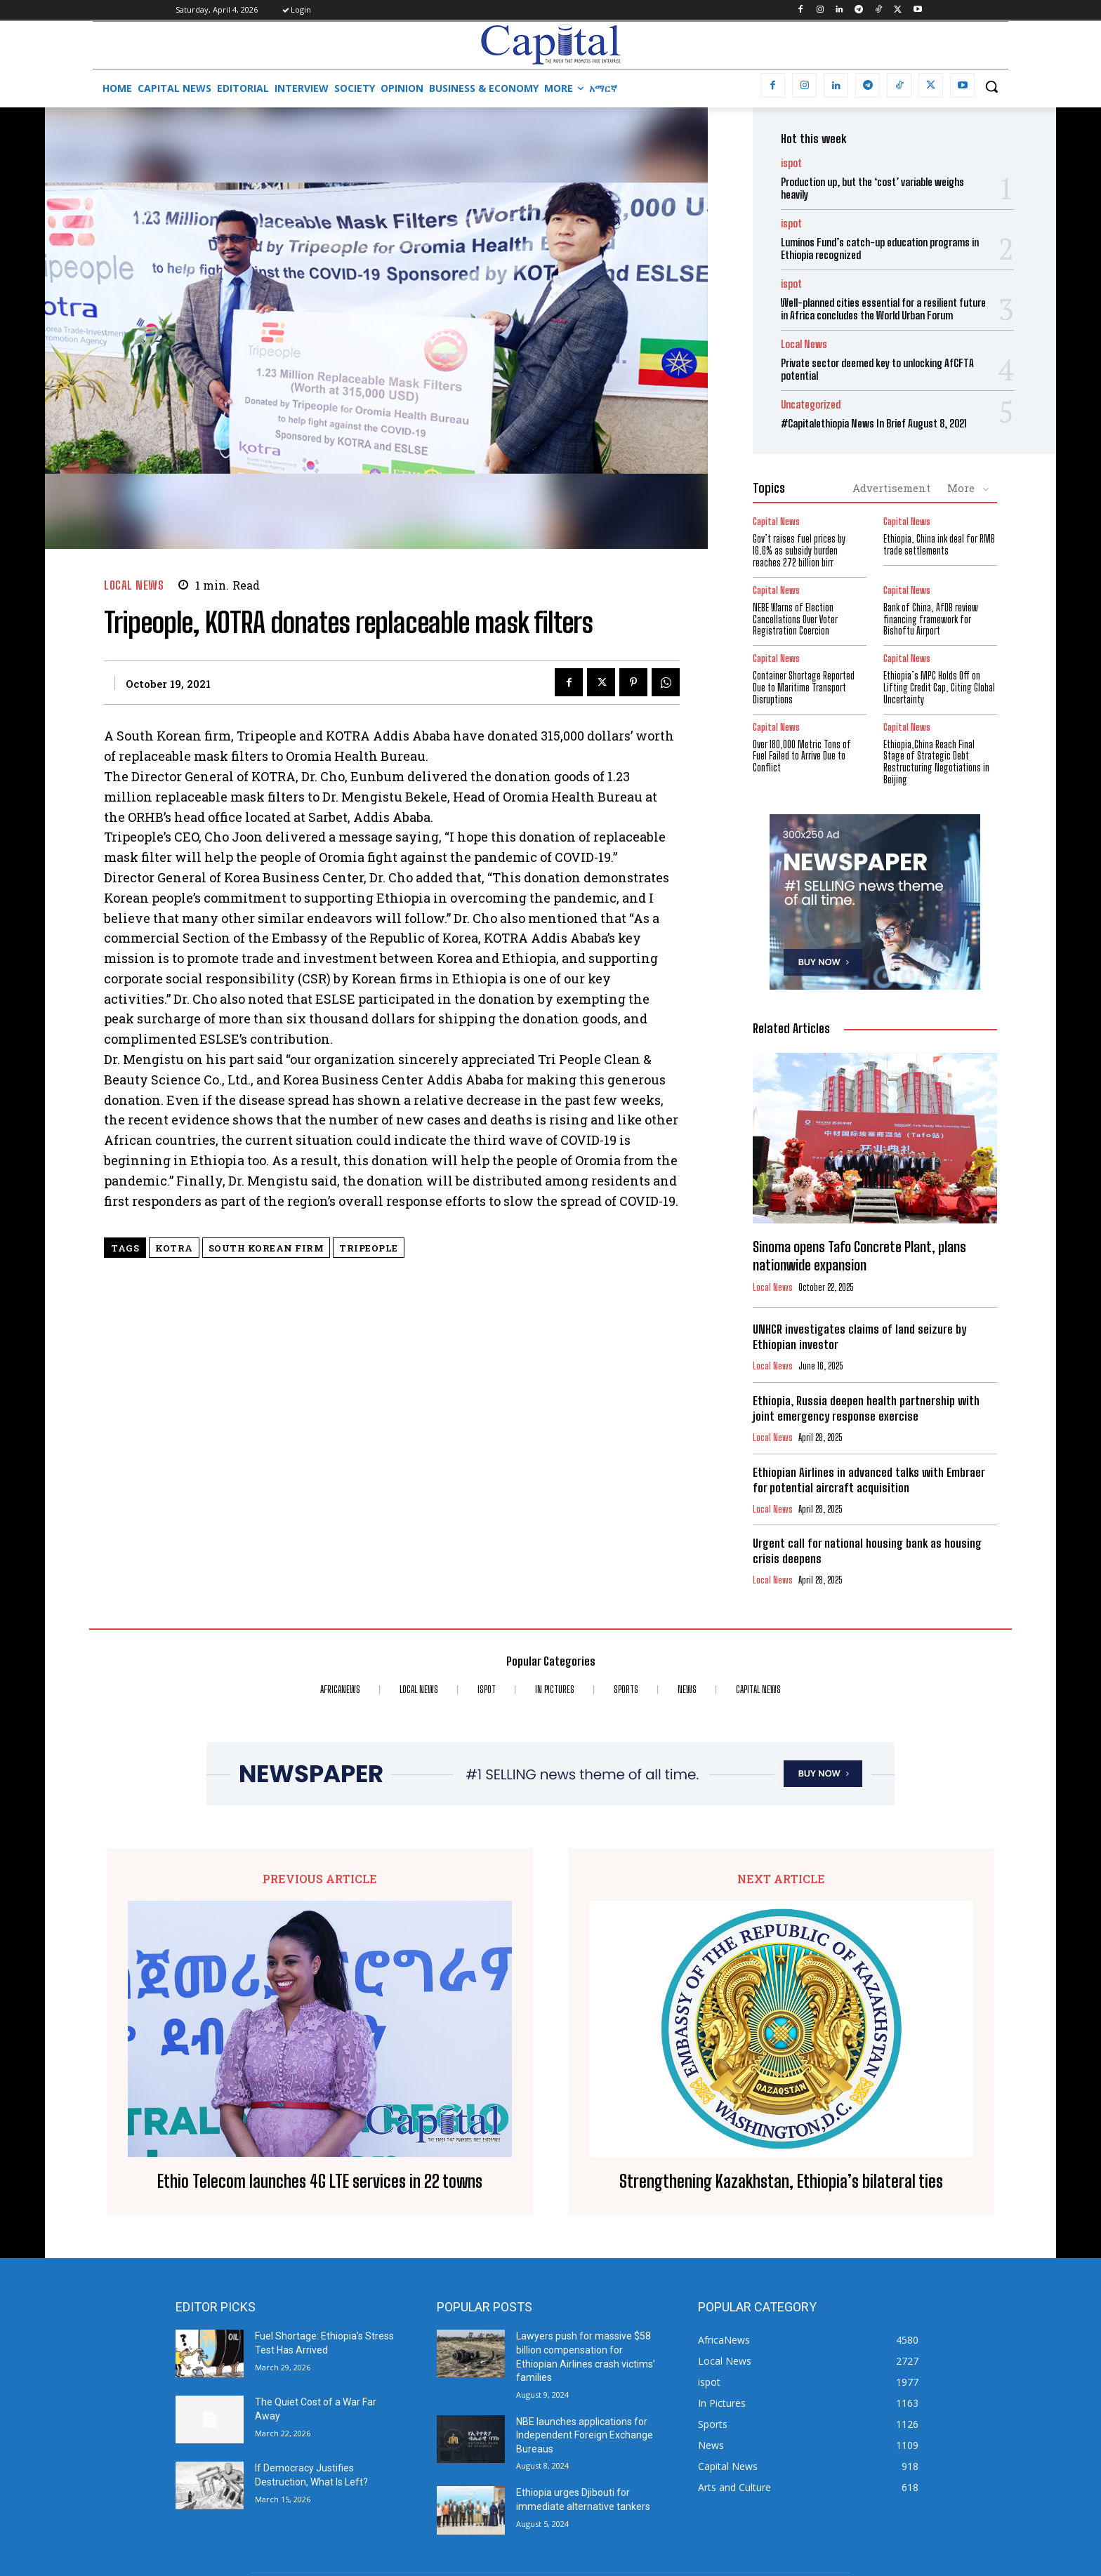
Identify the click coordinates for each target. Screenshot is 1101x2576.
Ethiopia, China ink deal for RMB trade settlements (939, 545)
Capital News (776, 521)
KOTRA (174, 1248)
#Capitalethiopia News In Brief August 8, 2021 (874, 423)
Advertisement (891, 488)
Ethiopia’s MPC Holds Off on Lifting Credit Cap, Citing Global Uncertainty (939, 687)
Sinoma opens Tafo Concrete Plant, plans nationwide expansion (859, 1255)
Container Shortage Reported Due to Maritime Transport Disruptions (804, 687)
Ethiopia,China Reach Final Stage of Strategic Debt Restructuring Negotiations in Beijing (936, 761)
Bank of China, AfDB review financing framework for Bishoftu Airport (930, 619)
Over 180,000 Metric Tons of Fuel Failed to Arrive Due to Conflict (802, 756)
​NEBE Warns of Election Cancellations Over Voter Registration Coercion (795, 619)
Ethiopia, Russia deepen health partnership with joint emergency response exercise (866, 1408)
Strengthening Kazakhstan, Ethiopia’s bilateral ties (781, 2181)
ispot (791, 163)
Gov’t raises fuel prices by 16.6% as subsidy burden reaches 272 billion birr (799, 551)
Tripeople (368, 1248)
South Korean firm (266, 1248)
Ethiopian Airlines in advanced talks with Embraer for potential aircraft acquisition (869, 1480)
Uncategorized (810, 404)
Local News (134, 585)
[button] (991, 86)
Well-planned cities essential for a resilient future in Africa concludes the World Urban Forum (883, 308)
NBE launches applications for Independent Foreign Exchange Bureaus (584, 2435)
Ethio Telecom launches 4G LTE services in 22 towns (319, 2181)
